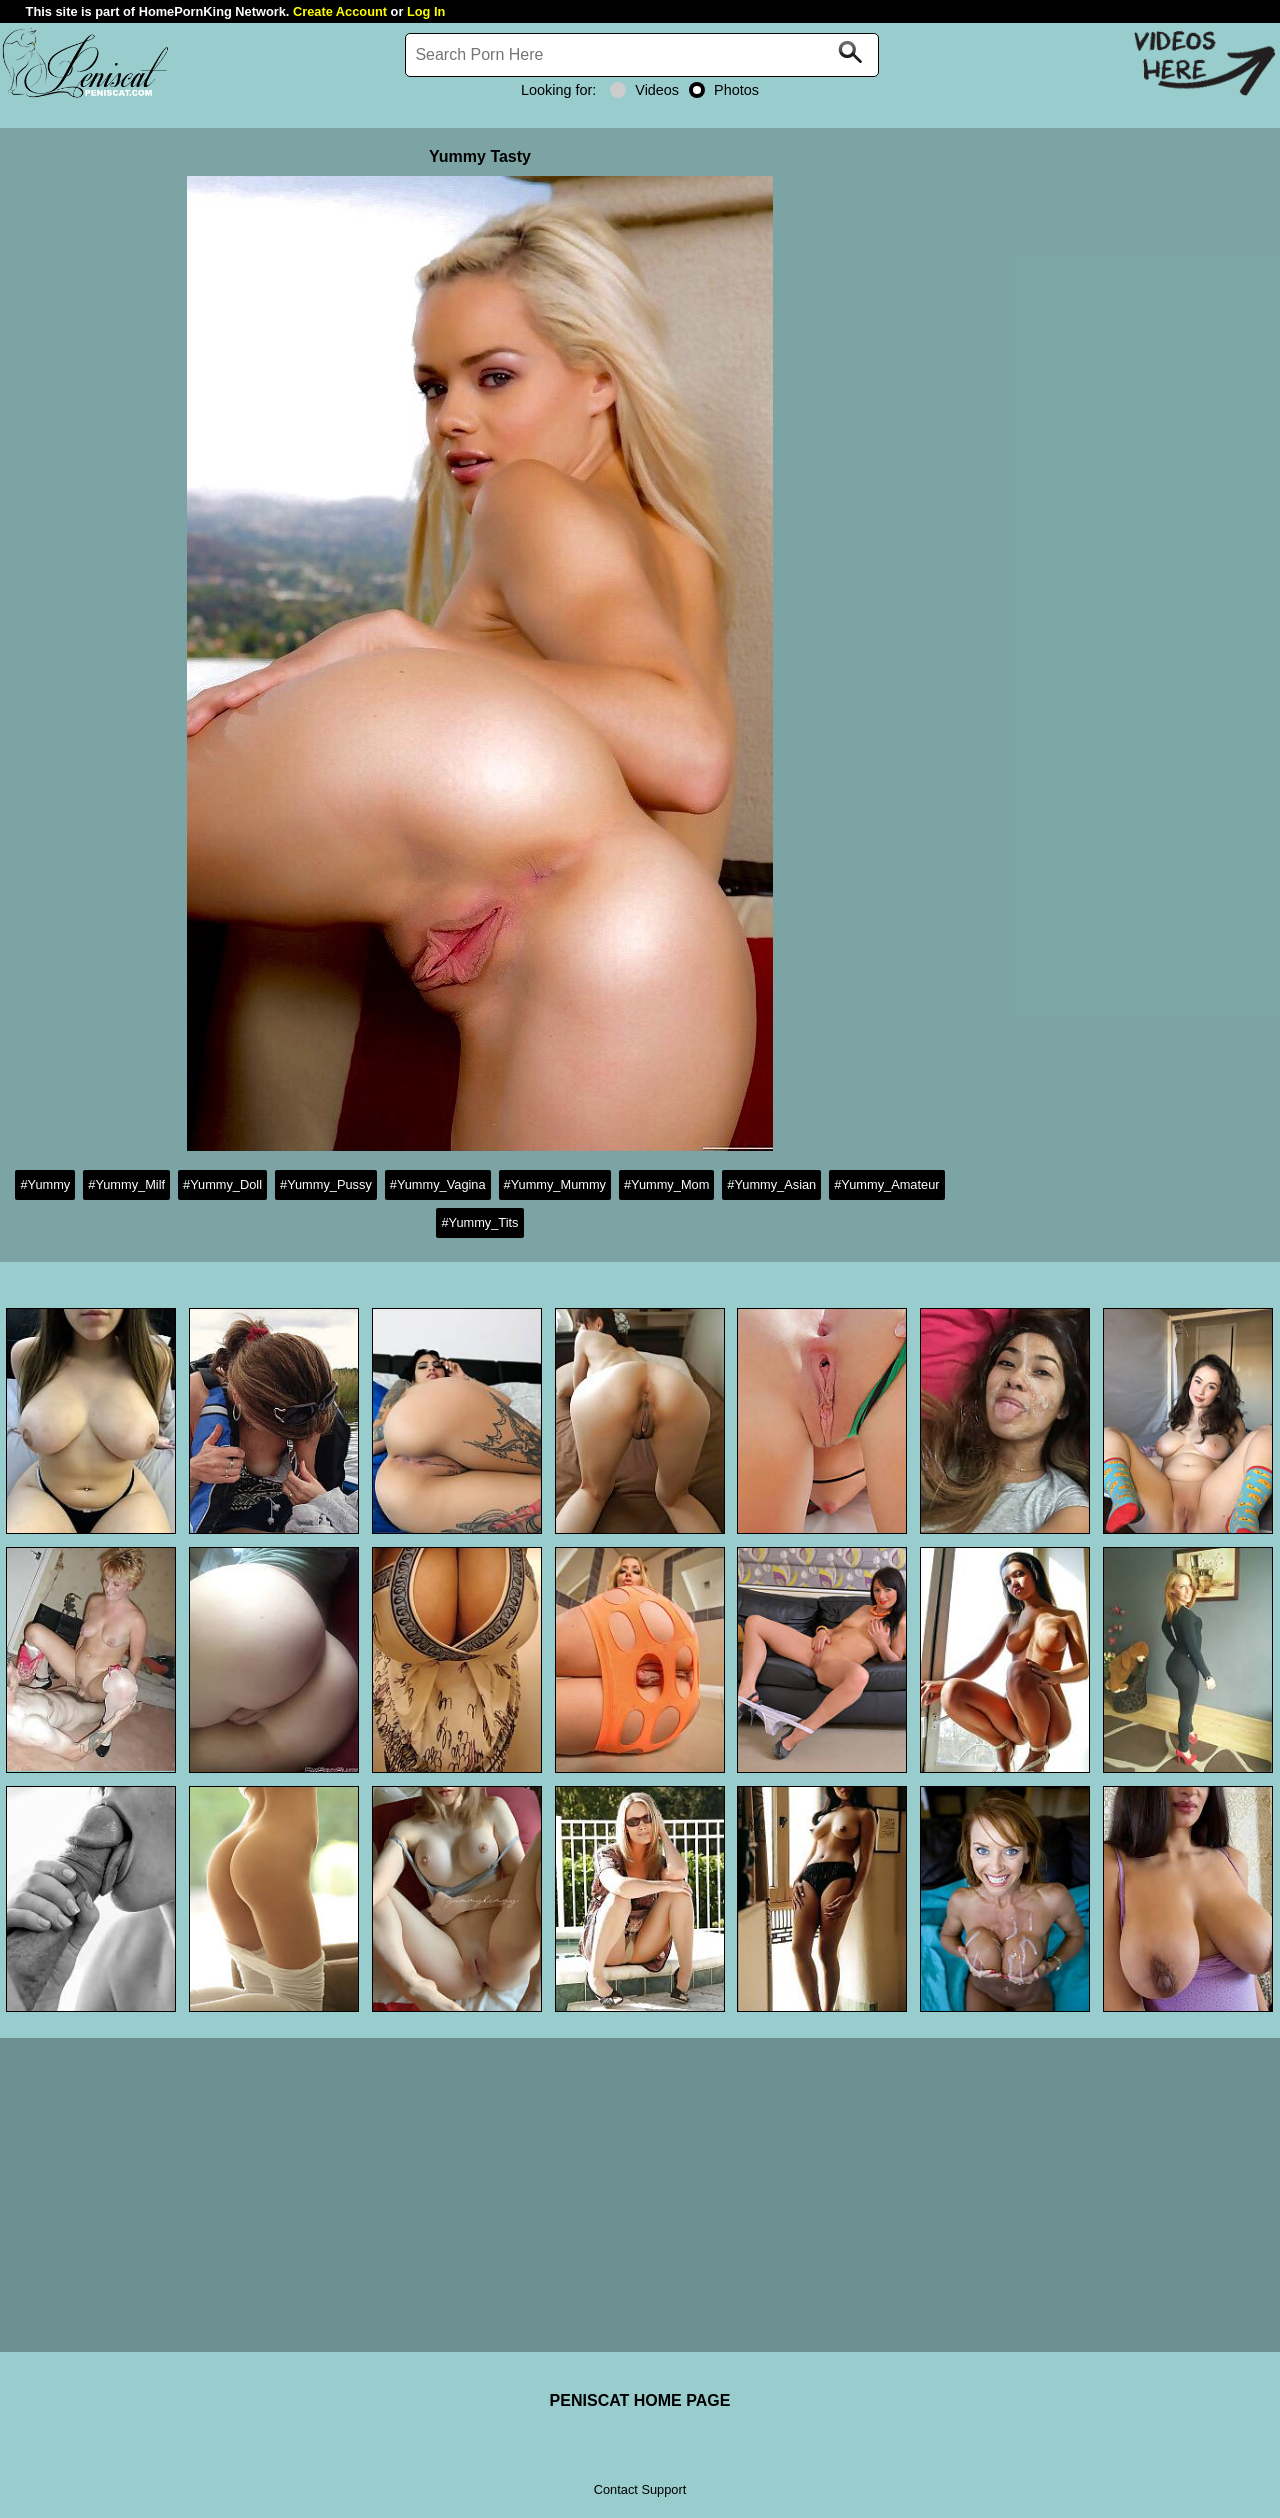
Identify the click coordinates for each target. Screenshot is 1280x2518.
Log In (426, 11)
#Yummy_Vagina (438, 1184)
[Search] (642, 55)
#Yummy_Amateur (886, 1184)
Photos (724, 90)
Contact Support (640, 2489)
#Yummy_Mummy (555, 1184)
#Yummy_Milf (126, 1184)
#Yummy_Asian (771, 1184)
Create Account (340, 11)
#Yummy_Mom (666, 1184)
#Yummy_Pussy (326, 1184)
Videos (644, 90)
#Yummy (45, 1184)
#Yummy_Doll (222, 1184)
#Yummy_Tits (479, 1222)
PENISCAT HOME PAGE (640, 2400)
